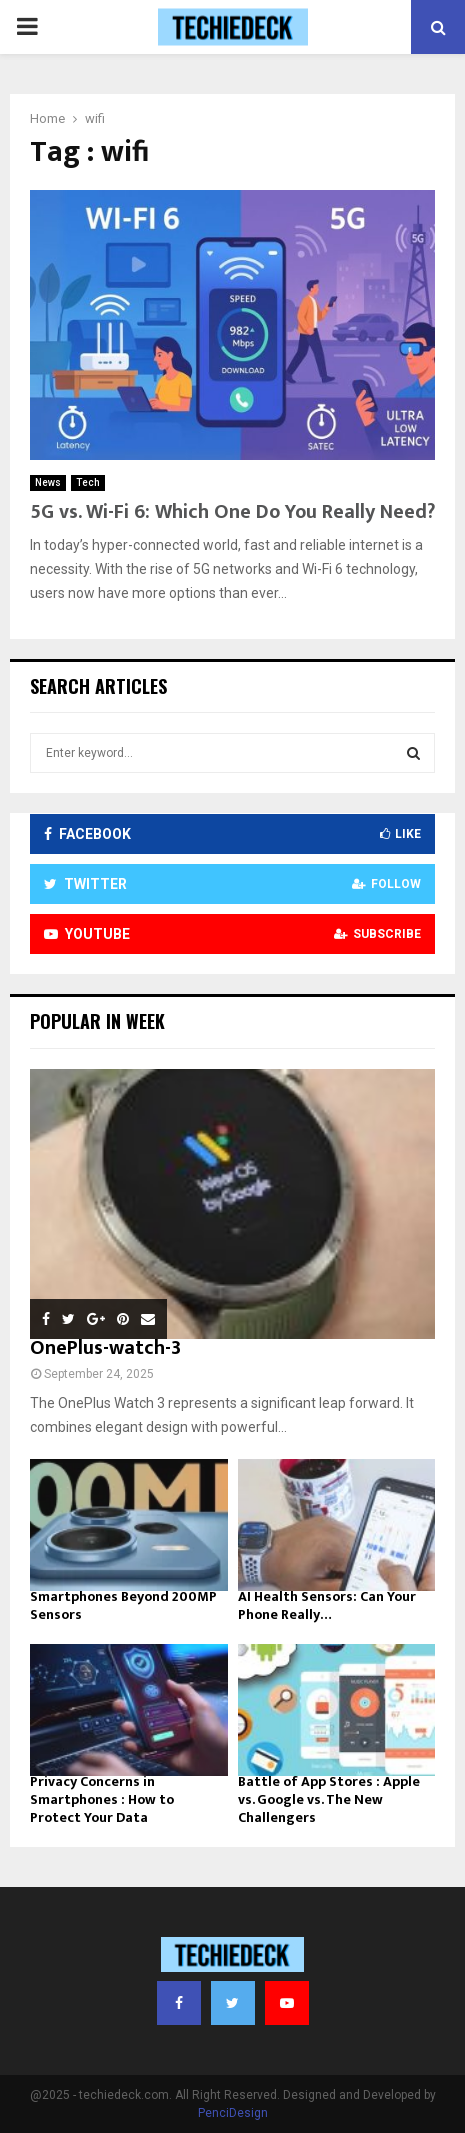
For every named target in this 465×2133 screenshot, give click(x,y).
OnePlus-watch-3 (105, 1348)
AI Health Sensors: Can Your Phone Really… (327, 1605)
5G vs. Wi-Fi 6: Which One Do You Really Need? (232, 512)
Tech (88, 482)
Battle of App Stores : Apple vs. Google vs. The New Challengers (329, 1799)
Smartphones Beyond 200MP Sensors (123, 1605)
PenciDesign (233, 2113)
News (48, 482)
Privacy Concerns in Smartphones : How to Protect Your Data (102, 1799)
